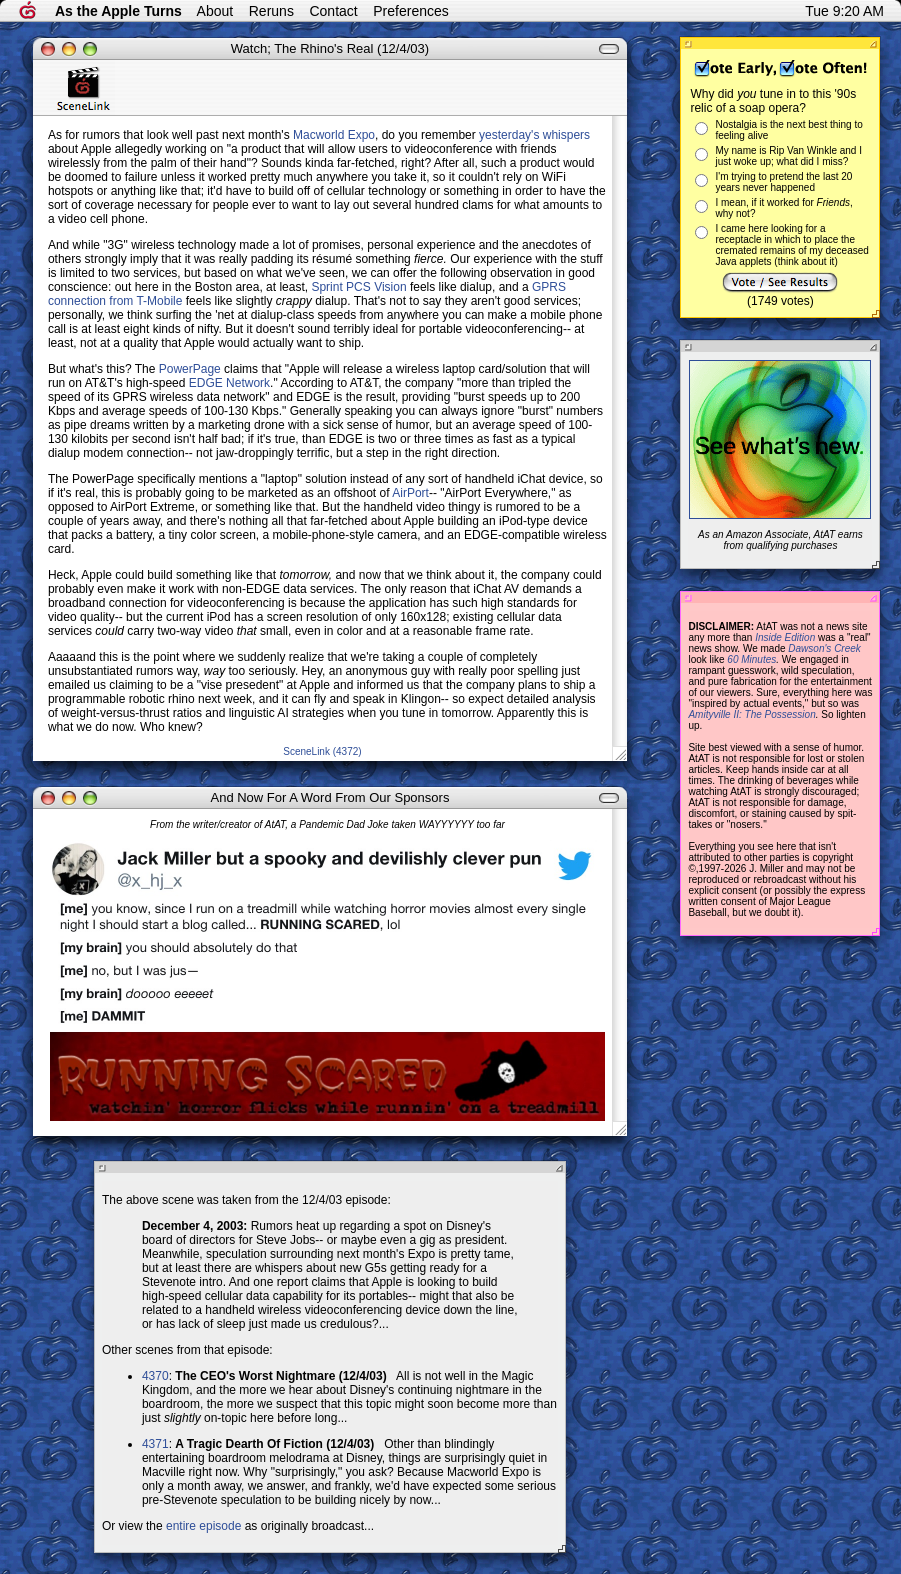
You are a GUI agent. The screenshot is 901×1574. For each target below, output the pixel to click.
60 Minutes (751, 659)
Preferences (410, 11)
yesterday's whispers (534, 135)
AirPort (410, 493)
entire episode (203, 1526)
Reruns (271, 11)
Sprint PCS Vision (358, 287)
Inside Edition (785, 637)
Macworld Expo (334, 135)
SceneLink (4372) (322, 751)
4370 (155, 1376)
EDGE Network (229, 383)
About (215, 11)
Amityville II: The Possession (751, 714)
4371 (155, 1444)
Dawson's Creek (824, 648)
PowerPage (190, 369)
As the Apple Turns (118, 11)
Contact (333, 11)
